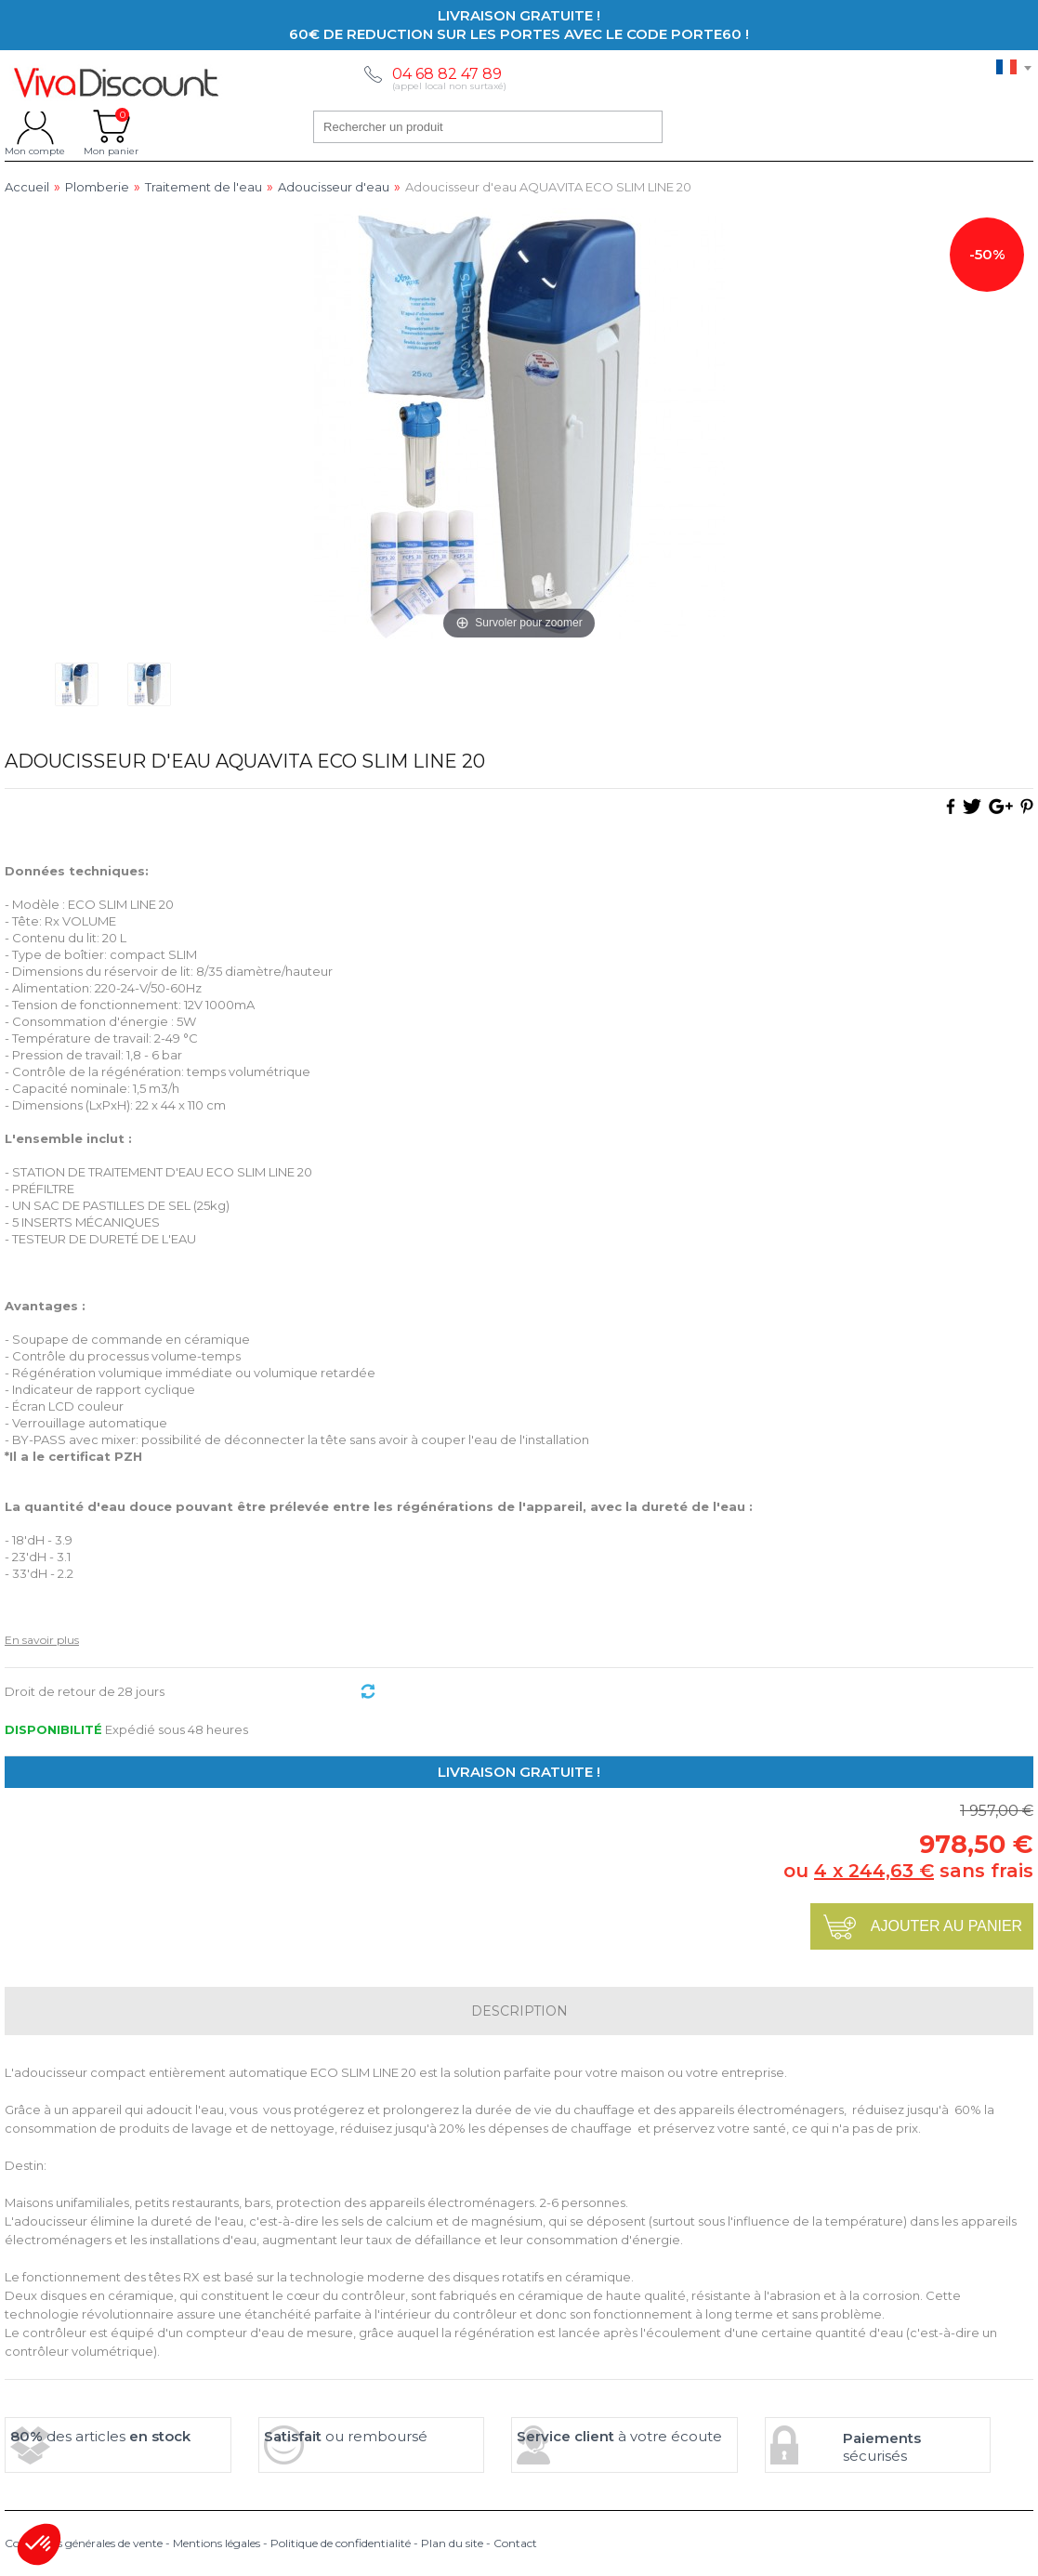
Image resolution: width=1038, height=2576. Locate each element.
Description (519, 2011)
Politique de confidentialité (340, 2543)
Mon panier (111, 126)
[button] (39, 2544)
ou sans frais (908, 1871)
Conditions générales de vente (84, 2543)
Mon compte (35, 126)
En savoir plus (42, 1640)
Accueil (27, 187)
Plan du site (452, 2543)
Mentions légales (216, 2543)
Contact (515, 2543)
